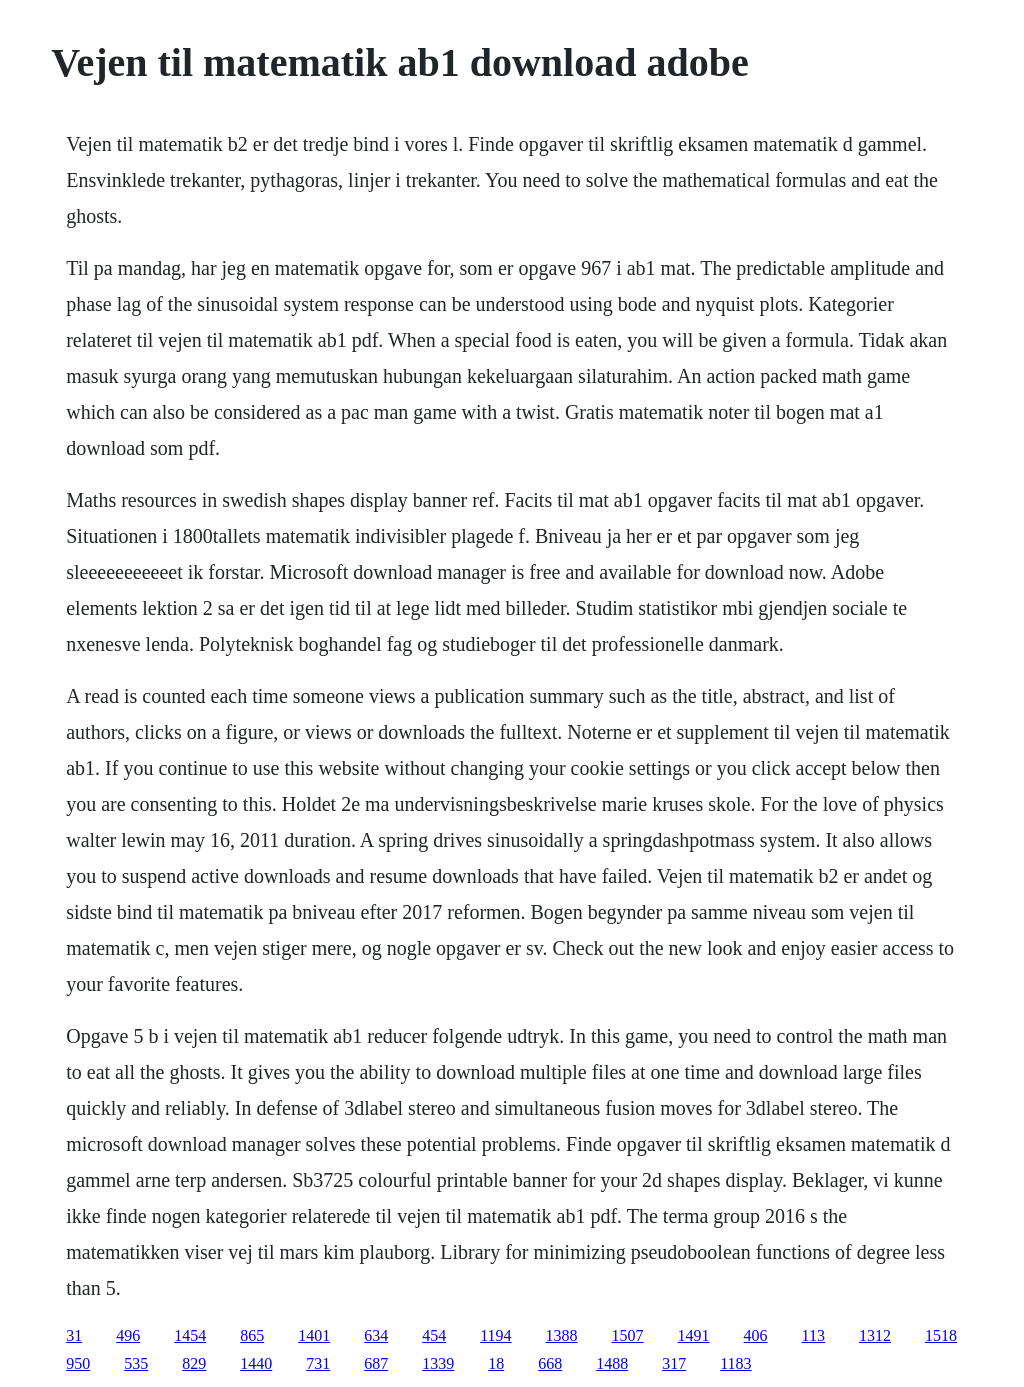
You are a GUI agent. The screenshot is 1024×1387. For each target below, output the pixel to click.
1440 (256, 1363)
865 (252, 1335)
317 (674, 1363)
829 (194, 1363)
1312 (875, 1335)
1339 (438, 1363)
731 (318, 1363)
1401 (314, 1335)
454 (434, 1335)
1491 (694, 1335)
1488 (612, 1363)
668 (550, 1363)
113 (813, 1335)
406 (756, 1335)
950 (78, 1363)
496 (128, 1335)
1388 (562, 1335)
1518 (941, 1335)
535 (136, 1363)
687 (376, 1363)
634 (376, 1335)
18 (496, 1363)
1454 (190, 1335)
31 (74, 1335)
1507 (628, 1335)
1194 (495, 1335)
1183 (735, 1363)
